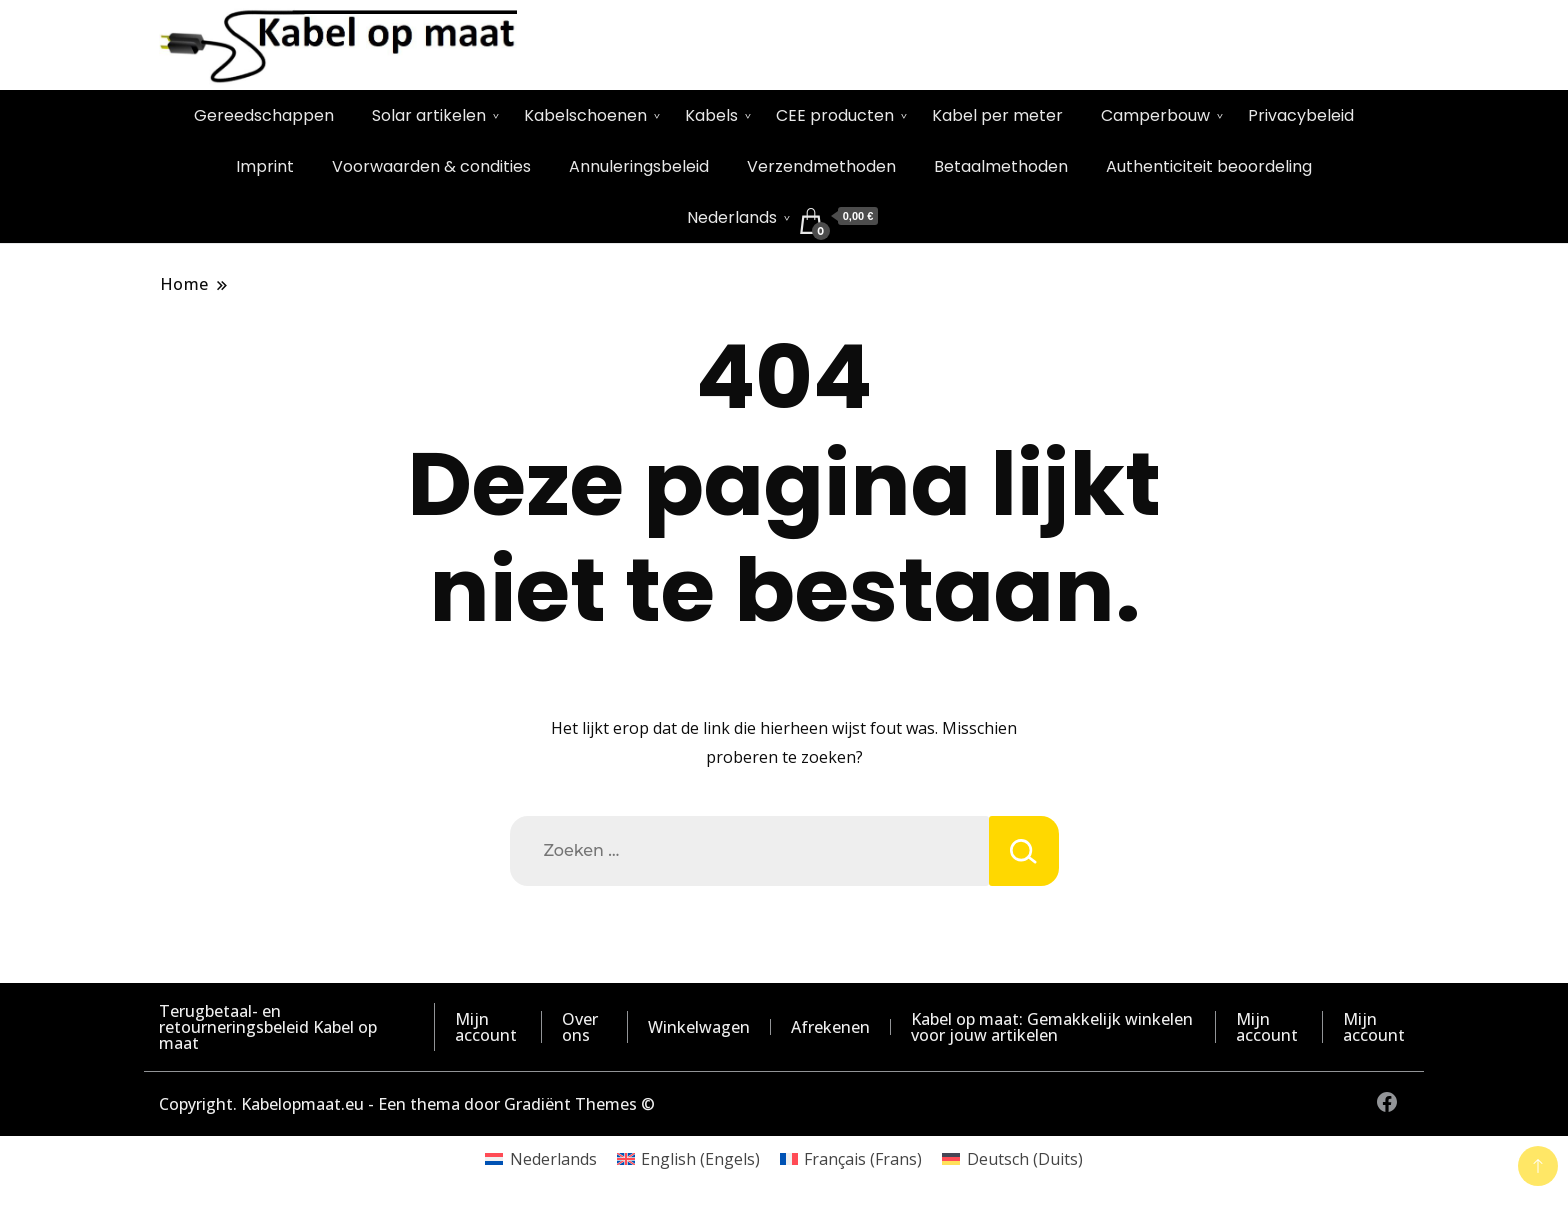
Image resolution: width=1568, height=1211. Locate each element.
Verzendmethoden (821, 166)
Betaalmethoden (1001, 166)
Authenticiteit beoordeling (1209, 166)
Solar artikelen (429, 115)
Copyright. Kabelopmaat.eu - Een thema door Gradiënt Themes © (407, 1104)
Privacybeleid (1301, 115)
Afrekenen (830, 1027)
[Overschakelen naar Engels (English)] (688, 1158)
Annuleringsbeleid (639, 166)
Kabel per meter (997, 115)
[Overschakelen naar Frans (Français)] (851, 1158)
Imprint (265, 166)
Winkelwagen (699, 1027)
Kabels (711, 115)
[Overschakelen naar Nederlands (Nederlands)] (540, 1158)
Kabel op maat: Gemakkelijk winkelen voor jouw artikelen (1052, 1027)
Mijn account (486, 1027)
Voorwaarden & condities (431, 166)
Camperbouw (1155, 115)
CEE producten (835, 115)
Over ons (580, 1027)
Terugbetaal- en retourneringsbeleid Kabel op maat (268, 1027)
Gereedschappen (264, 115)
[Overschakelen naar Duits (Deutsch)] (1012, 1158)
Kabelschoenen (585, 115)
